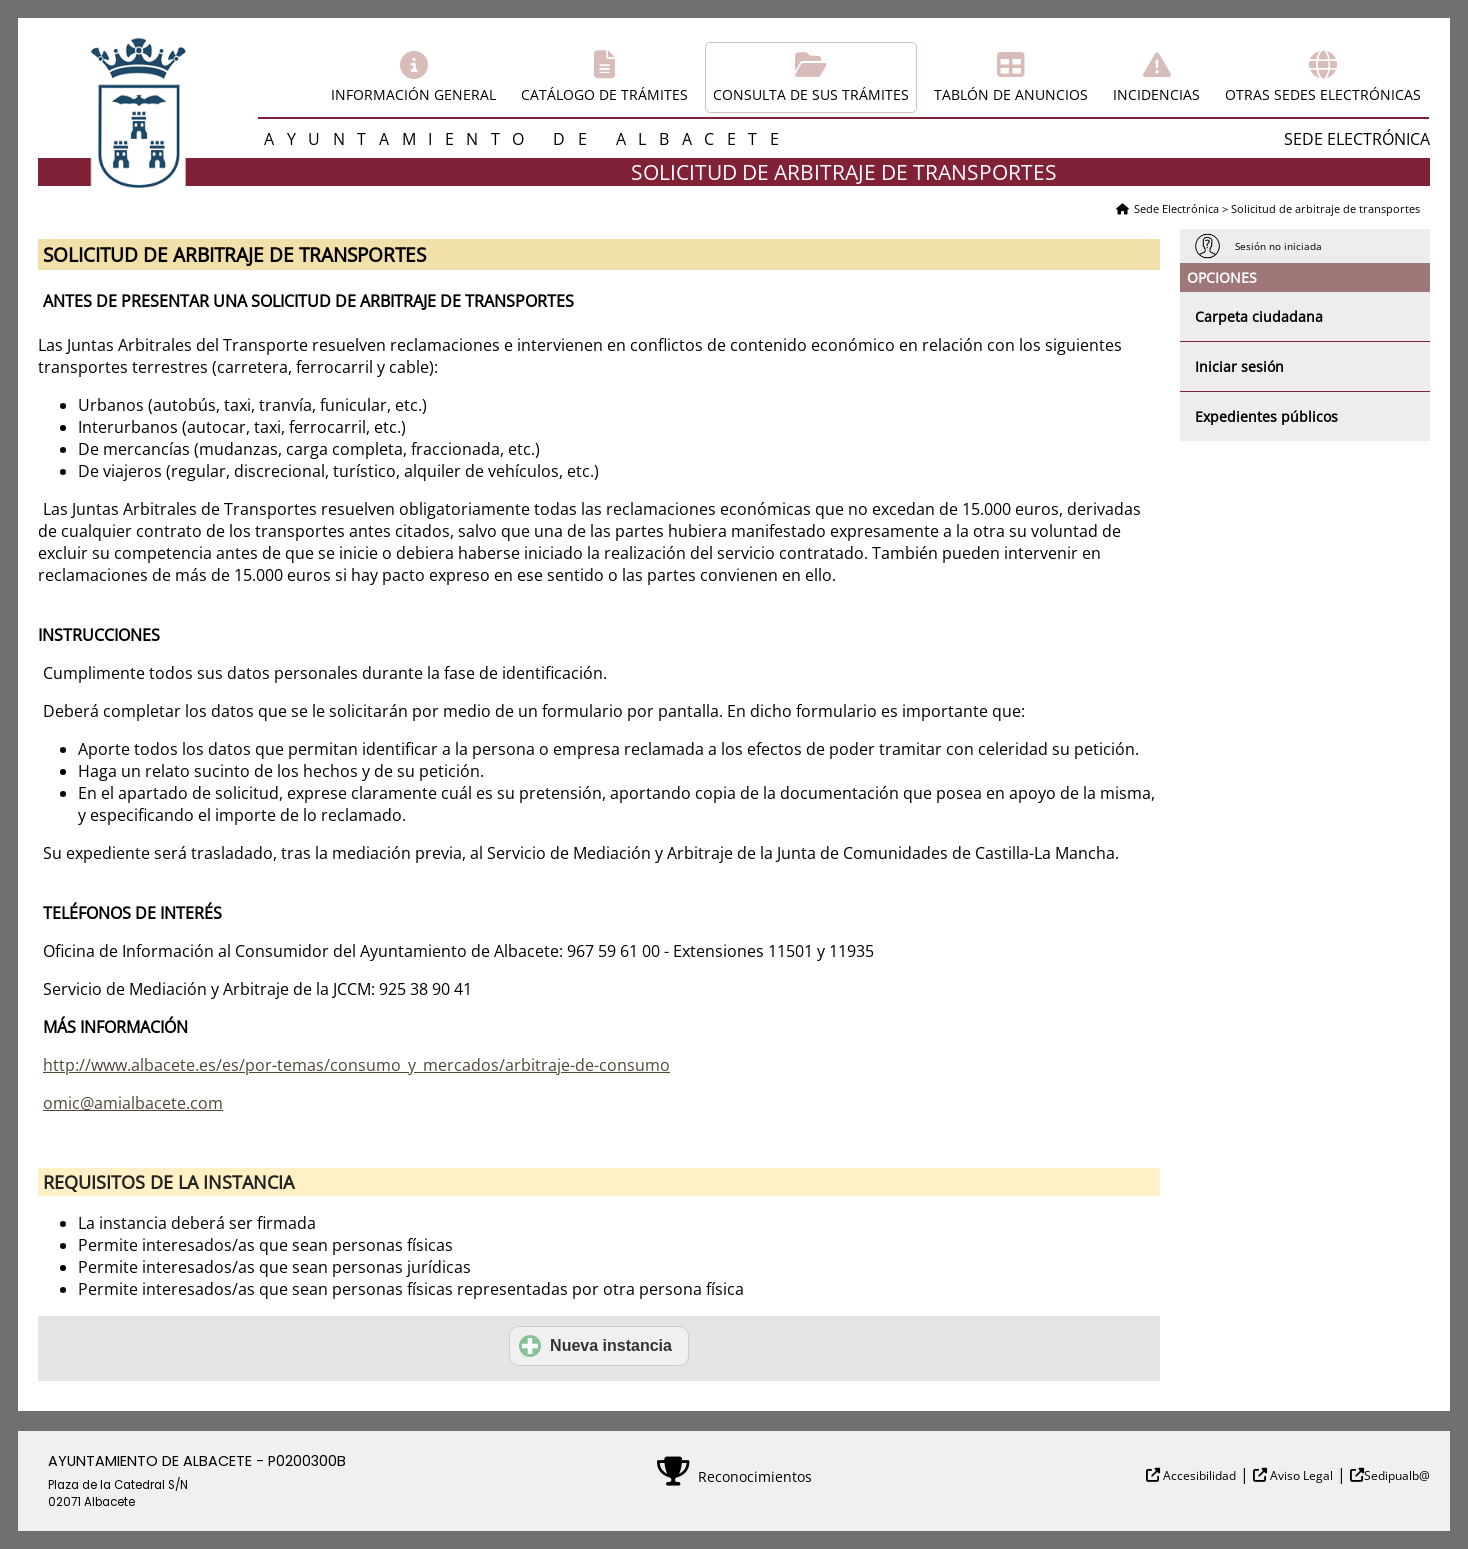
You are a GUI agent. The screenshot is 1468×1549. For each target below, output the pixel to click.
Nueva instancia (595, 1346)
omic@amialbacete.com (133, 1103)
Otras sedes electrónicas (1323, 94)
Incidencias (1156, 94)
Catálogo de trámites (604, 94)
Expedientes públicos (1266, 416)
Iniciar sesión (1239, 366)
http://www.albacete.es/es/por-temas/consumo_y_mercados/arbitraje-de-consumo (356, 1065)
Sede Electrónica (1176, 208)
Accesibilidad (1198, 1475)
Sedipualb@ (1397, 1475)
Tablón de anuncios (1011, 94)
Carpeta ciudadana (1259, 316)
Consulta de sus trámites (811, 94)
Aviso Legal (1300, 1475)
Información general (413, 94)
